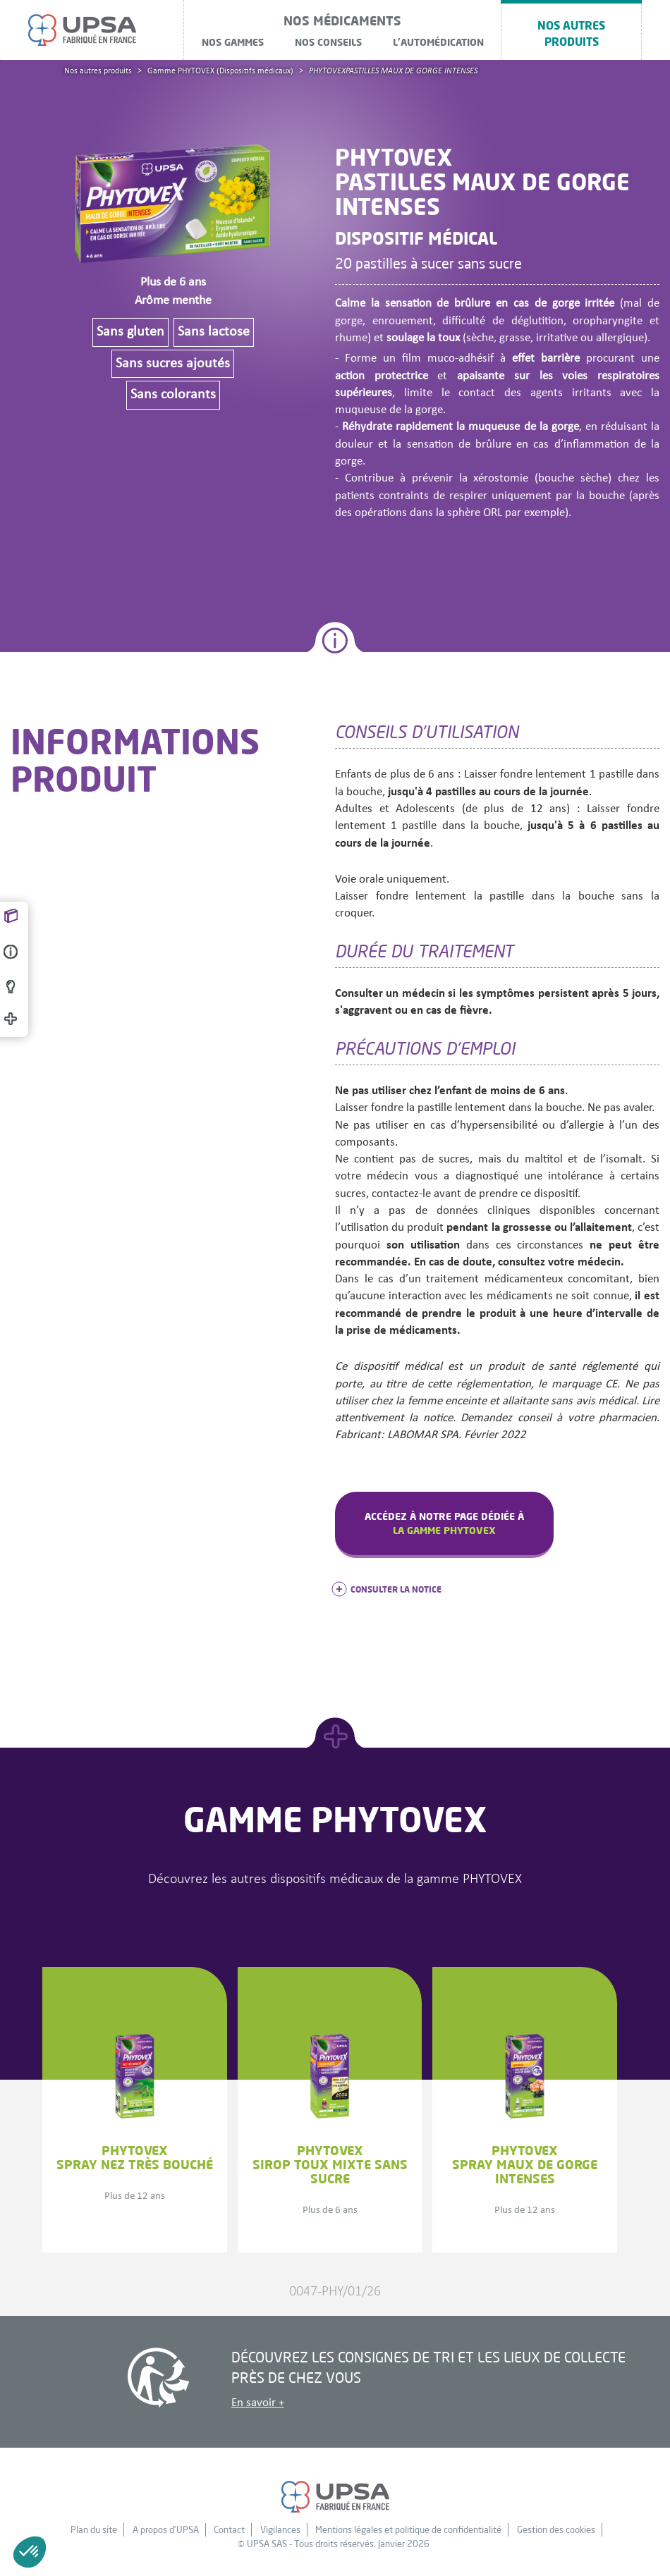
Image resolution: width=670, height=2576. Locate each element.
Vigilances (280, 2529)
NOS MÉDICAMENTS (342, 20)
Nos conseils (328, 42)
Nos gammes (233, 42)
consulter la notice (388, 1589)
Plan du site (94, 2529)
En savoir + (257, 2403)
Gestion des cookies (556, 2529)
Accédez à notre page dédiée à (444, 1523)
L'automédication (438, 42)
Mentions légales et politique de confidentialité (408, 2529)
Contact (229, 2529)
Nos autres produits (571, 33)
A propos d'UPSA (166, 2529)
